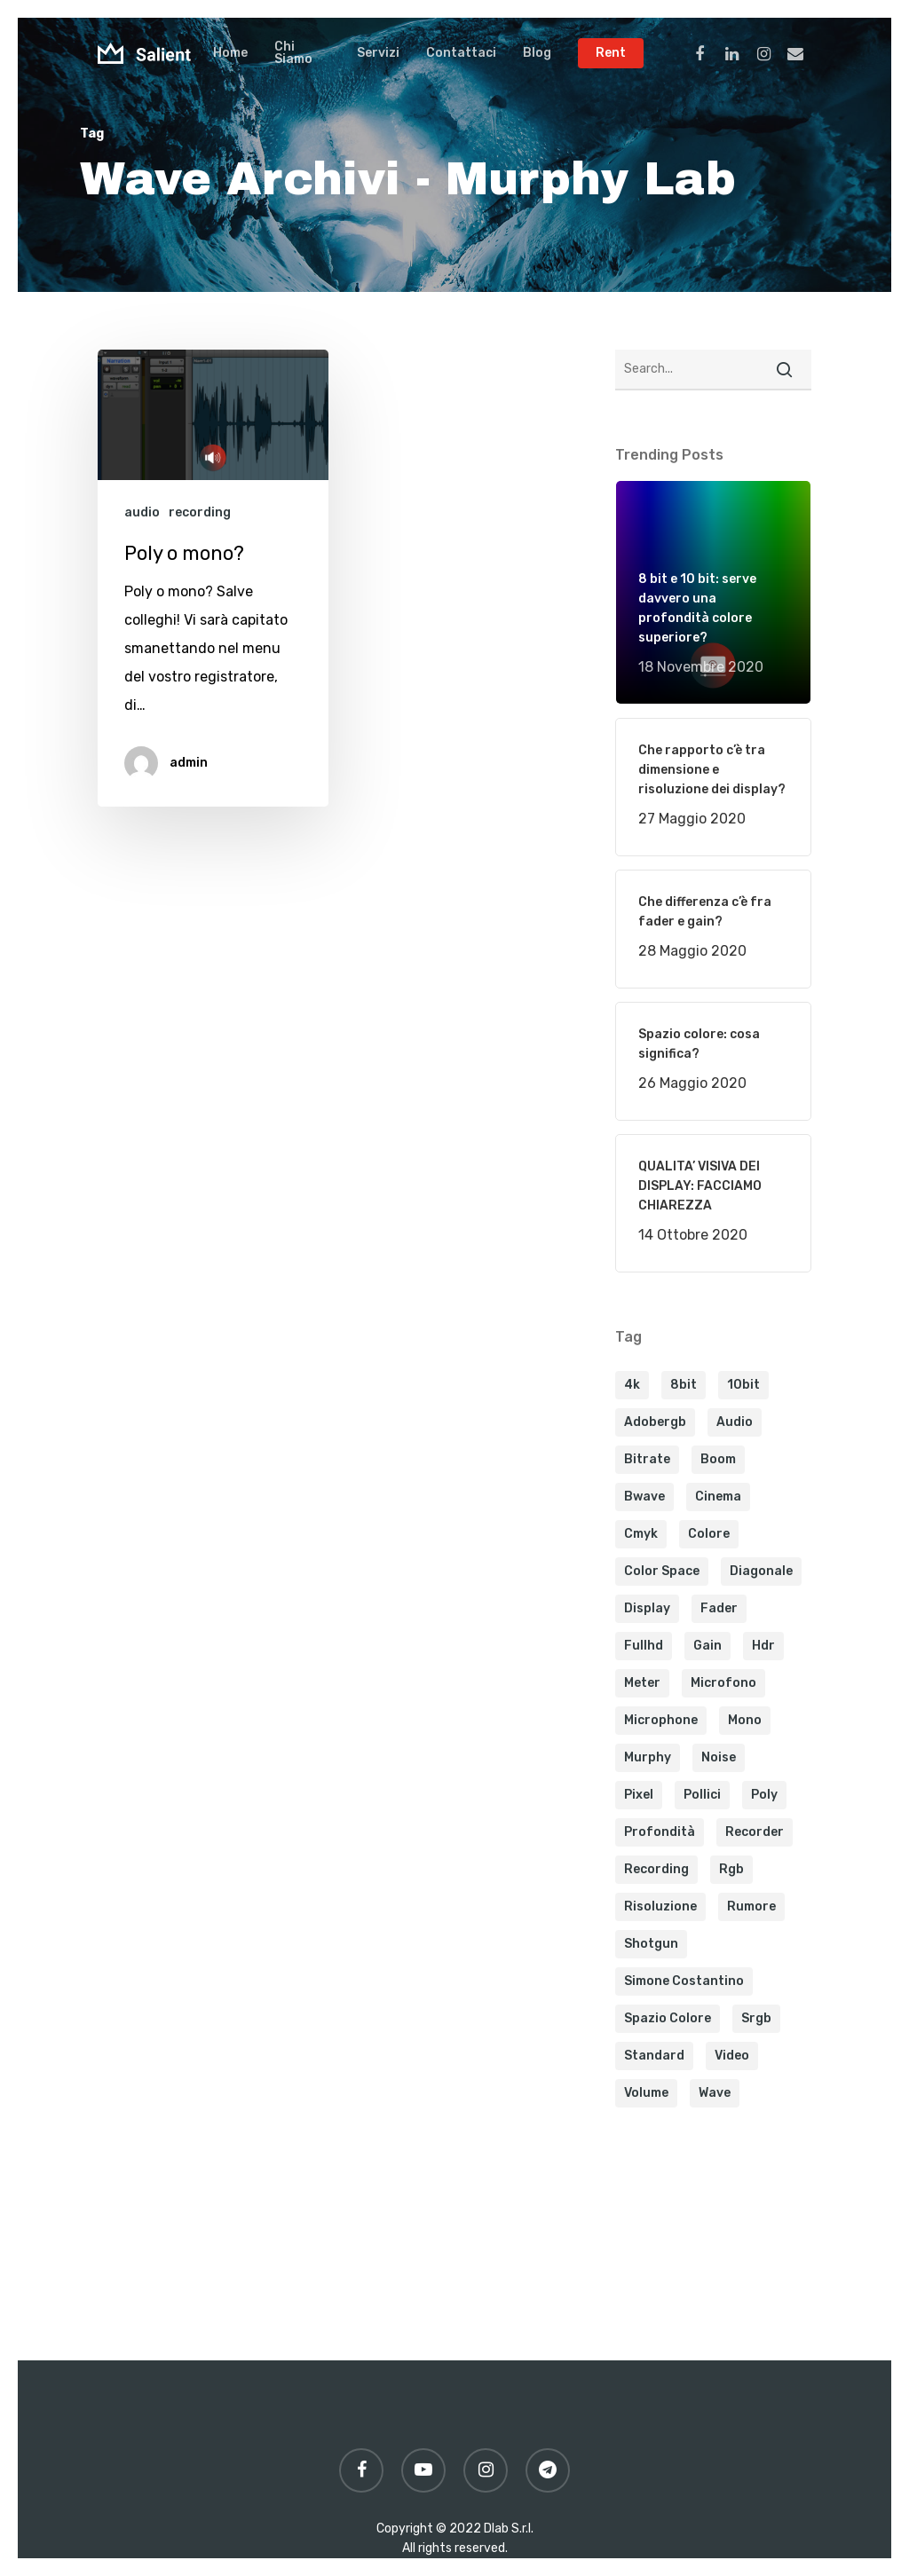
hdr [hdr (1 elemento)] (763, 1645)
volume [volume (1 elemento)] (646, 2092)
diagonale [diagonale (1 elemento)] (761, 1571)
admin (189, 762)
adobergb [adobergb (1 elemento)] (655, 1422)
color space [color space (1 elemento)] (662, 1571)
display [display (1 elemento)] (647, 1608)
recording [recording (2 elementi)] (656, 1869)
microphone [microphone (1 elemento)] (661, 1720)
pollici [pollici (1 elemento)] (702, 1794)
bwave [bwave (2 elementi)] (644, 1496)
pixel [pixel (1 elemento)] (638, 1794)
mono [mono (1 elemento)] (745, 1720)
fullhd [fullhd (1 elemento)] (643, 1645)
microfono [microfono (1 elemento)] (723, 1682)
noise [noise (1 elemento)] (718, 1757)
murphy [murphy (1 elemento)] (647, 1757)
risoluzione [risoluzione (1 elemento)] (660, 1906)
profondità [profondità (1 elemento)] (659, 1831)
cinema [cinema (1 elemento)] (718, 1496)
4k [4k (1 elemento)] (632, 1384)
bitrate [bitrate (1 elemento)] (647, 1459)
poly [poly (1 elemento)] (764, 1794)
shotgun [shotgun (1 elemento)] (651, 1943)
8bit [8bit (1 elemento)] (683, 1384)
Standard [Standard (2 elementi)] (654, 2055)
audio (142, 512)
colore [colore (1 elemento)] (709, 1533)
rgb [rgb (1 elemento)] (731, 1869)
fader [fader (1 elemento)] (719, 1608)
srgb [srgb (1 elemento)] (756, 2018)
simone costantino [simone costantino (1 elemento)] (684, 1981)
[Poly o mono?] (213, 578)
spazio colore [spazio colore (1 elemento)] (667, 2018)
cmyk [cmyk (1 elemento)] (641, 1533)
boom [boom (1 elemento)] (718, 1459)
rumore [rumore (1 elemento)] (751, 1906)
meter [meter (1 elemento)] (642, 1682)
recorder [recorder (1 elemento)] (754, 1831)
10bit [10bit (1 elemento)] (743, 1384)
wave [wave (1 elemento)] (715, 2092)
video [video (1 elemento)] (732, 2055)
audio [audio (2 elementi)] (734, 1422)
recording (200, 512)
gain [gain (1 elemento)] (707, 1645)
